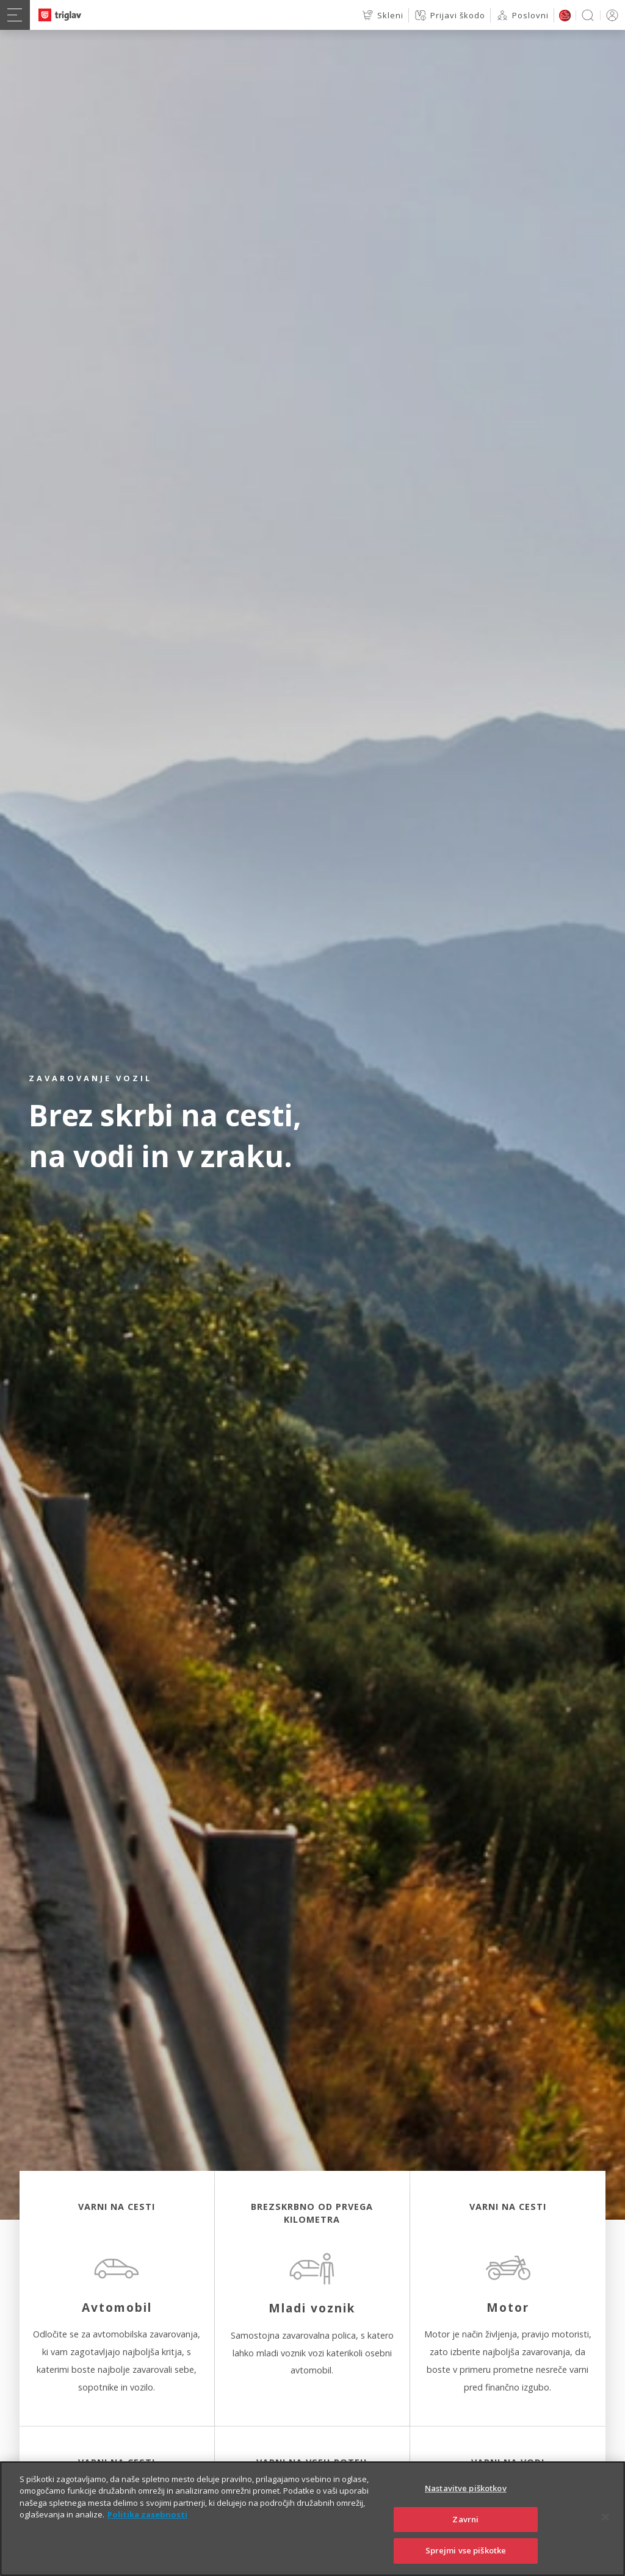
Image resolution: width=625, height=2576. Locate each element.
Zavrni (465, 2538)
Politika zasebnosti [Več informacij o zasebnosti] (147, 2533)
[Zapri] (605, 2536)
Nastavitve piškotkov (466, 2507)
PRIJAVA (610, 15)
